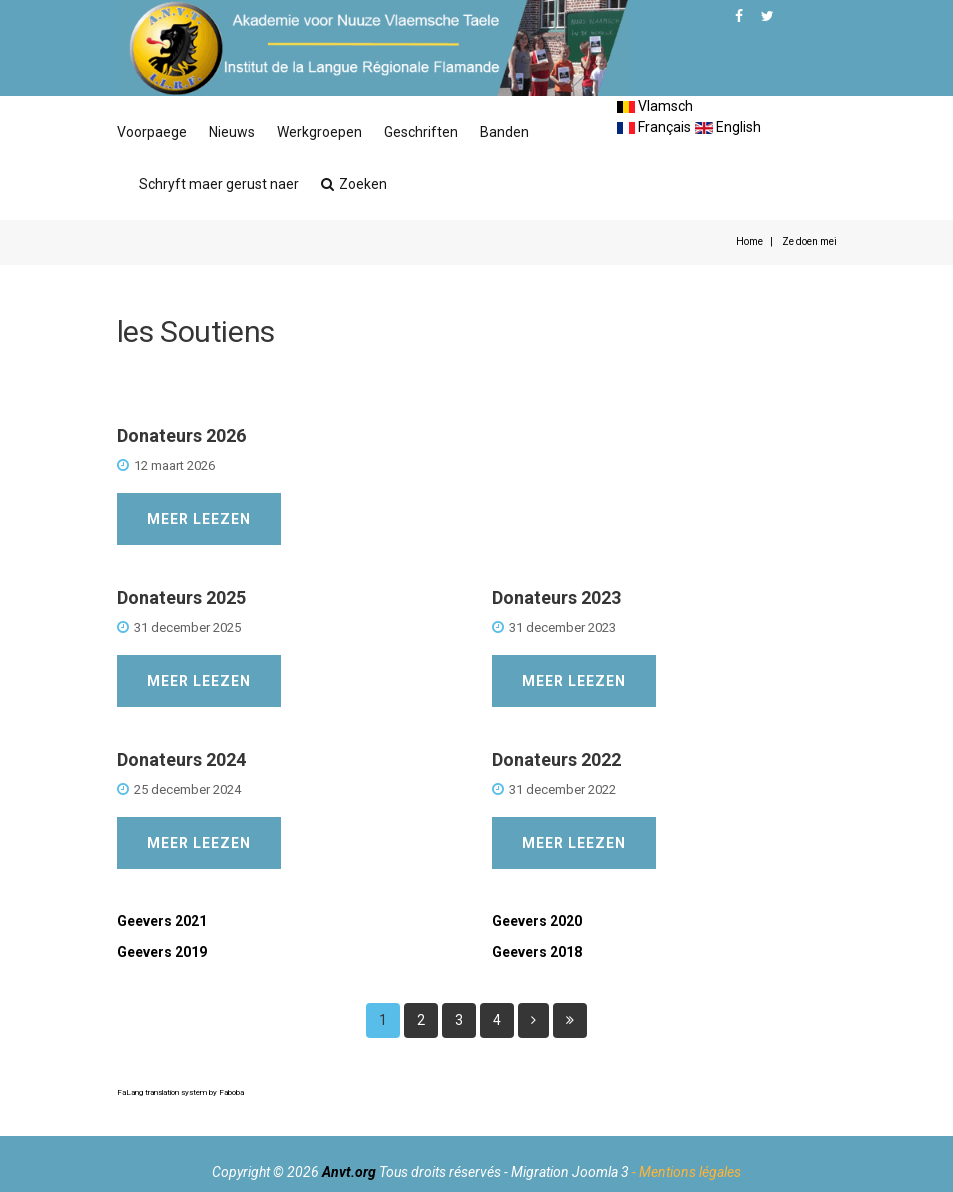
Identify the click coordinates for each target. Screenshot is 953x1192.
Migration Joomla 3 (570, 1172)
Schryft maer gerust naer (219, 184)
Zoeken (354, 184)
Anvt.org (349, 1172)
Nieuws (232, 132)
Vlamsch (655, 106)
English (728, 127)
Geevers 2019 (162, 952)
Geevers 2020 (537, 921)
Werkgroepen (319, 132)
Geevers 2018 (537, 952)
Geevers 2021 (162, 921)
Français (654, 127)
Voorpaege (152, 132)
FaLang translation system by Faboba (180, 1092)
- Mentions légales (686, 1172)
